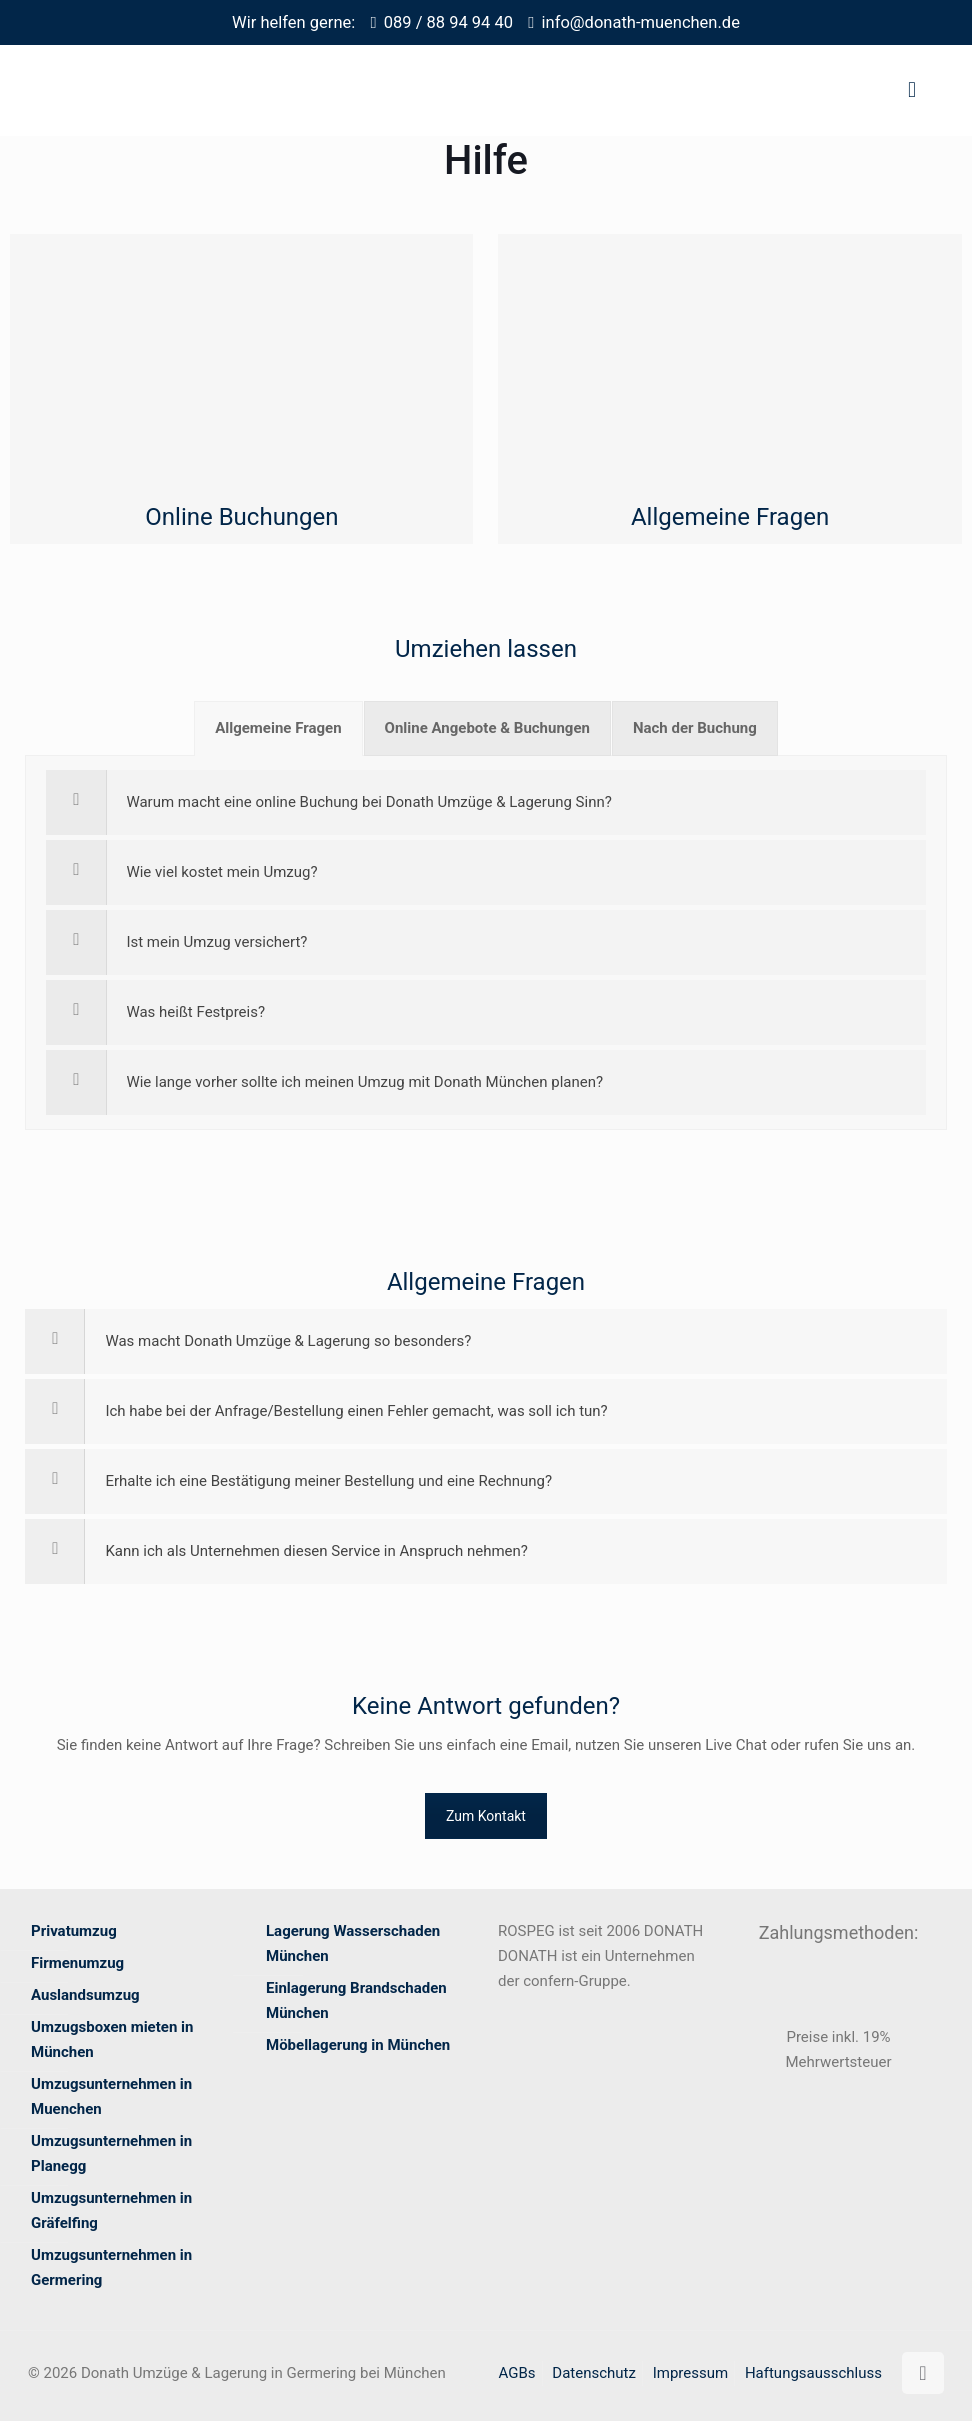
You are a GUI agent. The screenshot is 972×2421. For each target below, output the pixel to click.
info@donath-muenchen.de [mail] (641, 22)
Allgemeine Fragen (730, 517)
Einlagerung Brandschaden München (356, 2000)
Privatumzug (74, 1931)
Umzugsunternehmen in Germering (111, 2267)
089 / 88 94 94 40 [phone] (448, 22)
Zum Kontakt (486, 1816)
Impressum (690, 2373)
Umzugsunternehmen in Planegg (111, 2153)
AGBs (517, 2373)
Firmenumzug (77, 1963)
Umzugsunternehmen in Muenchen (111, 2096)
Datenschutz (594, 2373)
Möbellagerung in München (358, 2045)
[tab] (278, 728)
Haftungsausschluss (813, 2373)
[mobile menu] (912, 90)
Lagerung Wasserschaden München (353, 1943)
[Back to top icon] (923, 2373)
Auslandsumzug (85, 1995)
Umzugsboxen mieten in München (112, 2039)
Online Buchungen (241, 517)
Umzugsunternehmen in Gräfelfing (111, 2210)
